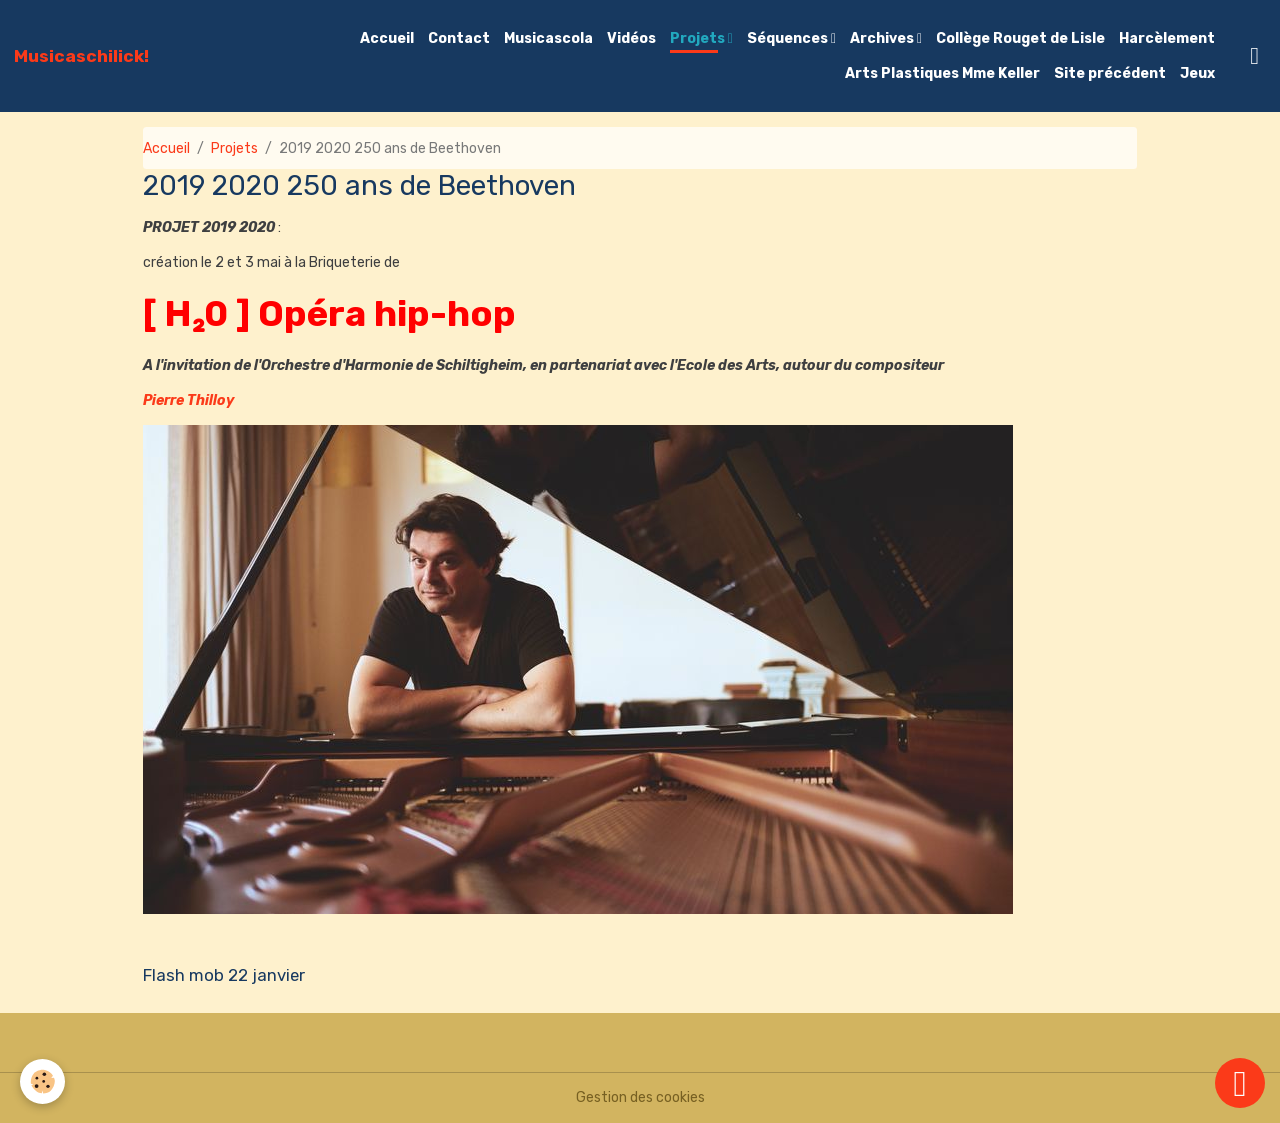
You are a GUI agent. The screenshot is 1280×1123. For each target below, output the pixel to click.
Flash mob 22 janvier (224, 975)
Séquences (789, 38)
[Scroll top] (1240, 1083)
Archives (883, 38)
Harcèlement (1167, 38)
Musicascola (548, 38)
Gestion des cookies (640, 1097)
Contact (459, 38)
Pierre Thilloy (188, 400)
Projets (699, 38)
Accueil (387, 38)
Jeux (1197, 73)
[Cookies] (42, 1081)
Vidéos (631, 38)
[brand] (81, 56)
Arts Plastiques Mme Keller (942, 73)
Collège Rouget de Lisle (1020, 38)
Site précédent (1110, 73)
